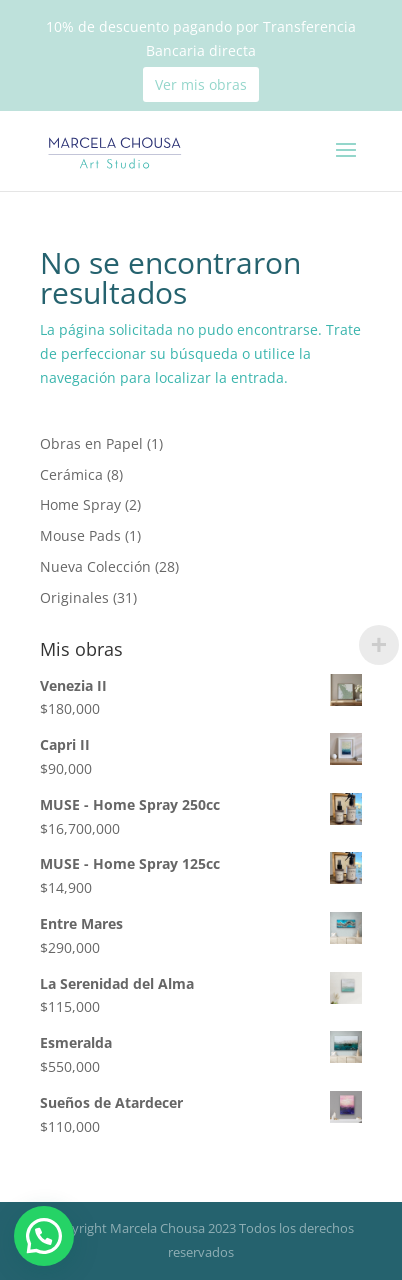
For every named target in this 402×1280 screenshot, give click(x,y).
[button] (49, 1234)
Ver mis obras (201, 84)
